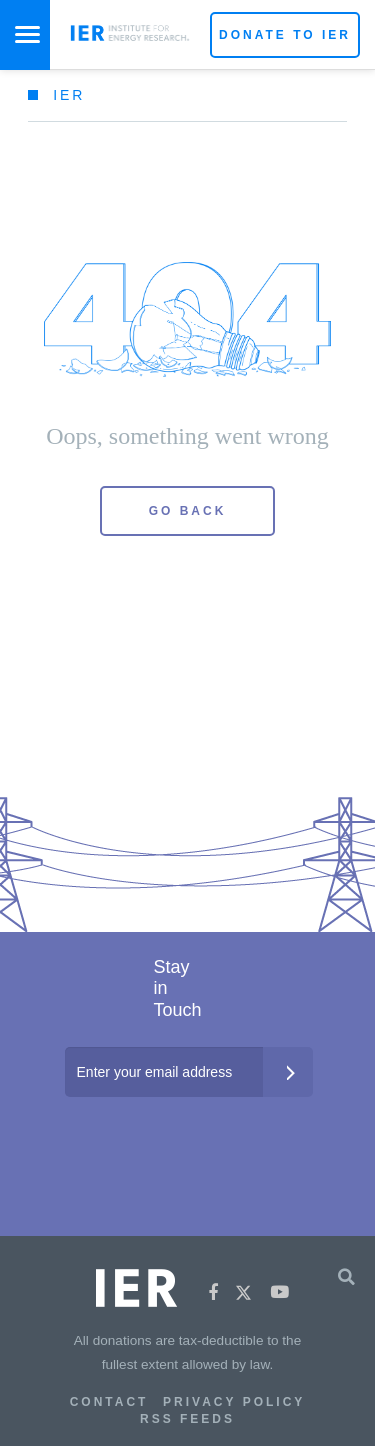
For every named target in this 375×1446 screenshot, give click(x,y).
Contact (109, 1402)
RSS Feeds (187, 1419)
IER (69, 95)
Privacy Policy (234, 1402)
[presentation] (189, 1137)
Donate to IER (285, 35)
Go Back (188, 511)
